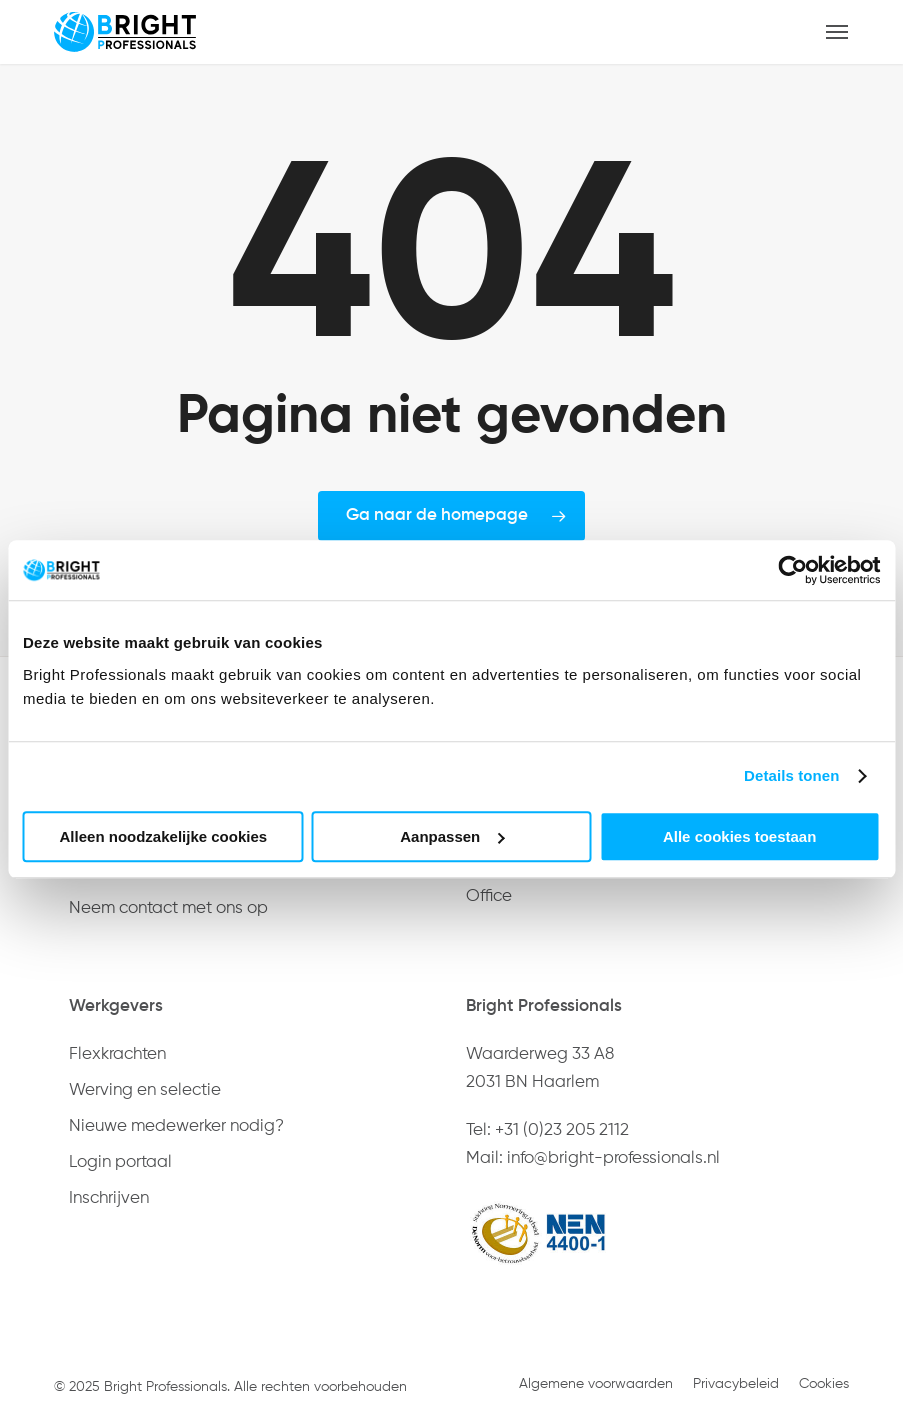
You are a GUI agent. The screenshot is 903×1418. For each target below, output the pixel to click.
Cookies (824, 1384)
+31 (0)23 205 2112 (562, 1130)
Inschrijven (109, 1198)
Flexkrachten (117, 1054)
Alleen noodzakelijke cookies (164, 836)
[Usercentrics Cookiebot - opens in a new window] (792, 570)
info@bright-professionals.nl (613, 1158)
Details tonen (791, 775)
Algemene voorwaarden (596, 1384)
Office (489, 896)
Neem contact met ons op (168, 908)
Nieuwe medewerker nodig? (176, 1126)
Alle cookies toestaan (739, 836)
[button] (837, 32)
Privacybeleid (736, 1384)
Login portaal (120, 1162)
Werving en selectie (145, 1090)
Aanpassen (452, 836)
